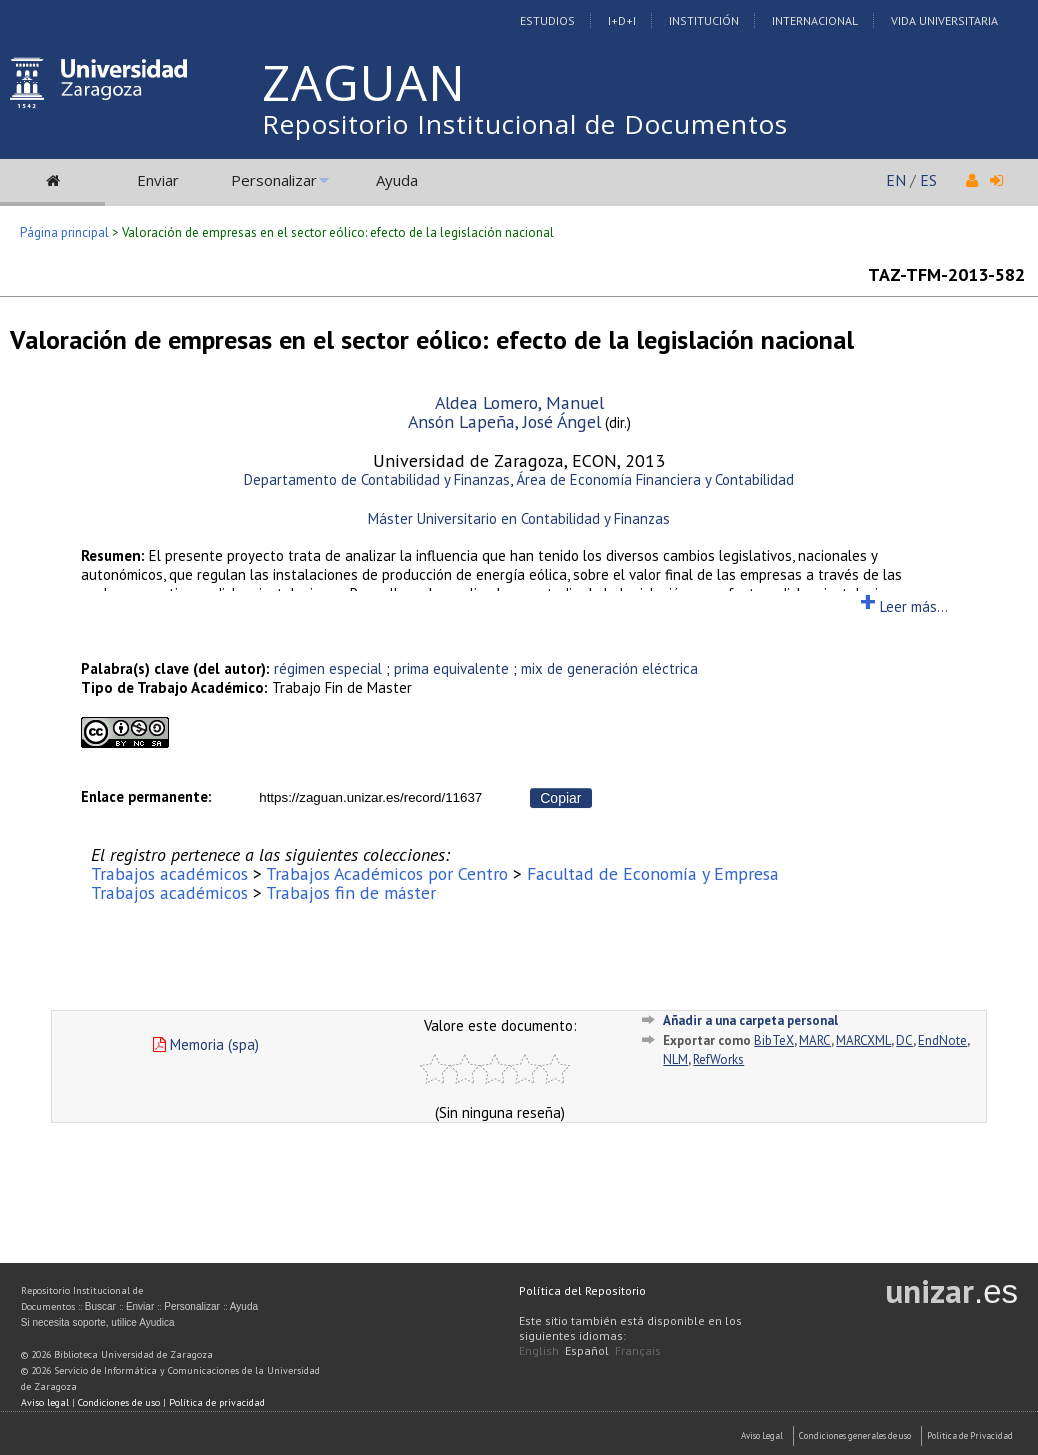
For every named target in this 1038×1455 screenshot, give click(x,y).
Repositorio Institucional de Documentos (525, 124)
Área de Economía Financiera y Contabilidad (655, 479)
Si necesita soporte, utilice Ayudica (98, 1322)
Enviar (158, 180)
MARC (815, 1040)
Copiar (560, 798)
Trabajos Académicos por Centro (387, 873)
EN (896, 180)
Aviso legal (45, 1402)
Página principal (64, 232)
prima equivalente (451, 668)
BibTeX (774, 1040)
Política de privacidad (217, 1402)
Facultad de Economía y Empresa (653, 873)
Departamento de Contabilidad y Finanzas (377, 479)
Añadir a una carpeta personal (750, 1020)
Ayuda (397, 180)
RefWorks (718, 1059)
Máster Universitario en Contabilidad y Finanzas (519, 518)
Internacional (815, 20)
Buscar (100, 1306)
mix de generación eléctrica (609, 668)
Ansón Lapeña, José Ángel (504, 421)
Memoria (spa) (206, 1044)
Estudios (547, 20)
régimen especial (328, 668)
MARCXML (863, 1040)
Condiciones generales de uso (855, 1435)
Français (638, 1350)
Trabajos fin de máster (351, 892)
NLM (675, 1059)
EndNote (942, 1040)
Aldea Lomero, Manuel (519, 402)
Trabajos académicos (169, 873)
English (539, 1350)
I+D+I (622, 20)
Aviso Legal (762, 1435)
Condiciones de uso (119, 1402)
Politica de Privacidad (970, 1435)
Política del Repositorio (582, 1290)
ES (928, 180)
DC (904, 1040)
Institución (704, 20)
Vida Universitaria (944, 20)
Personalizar (274, 180)
